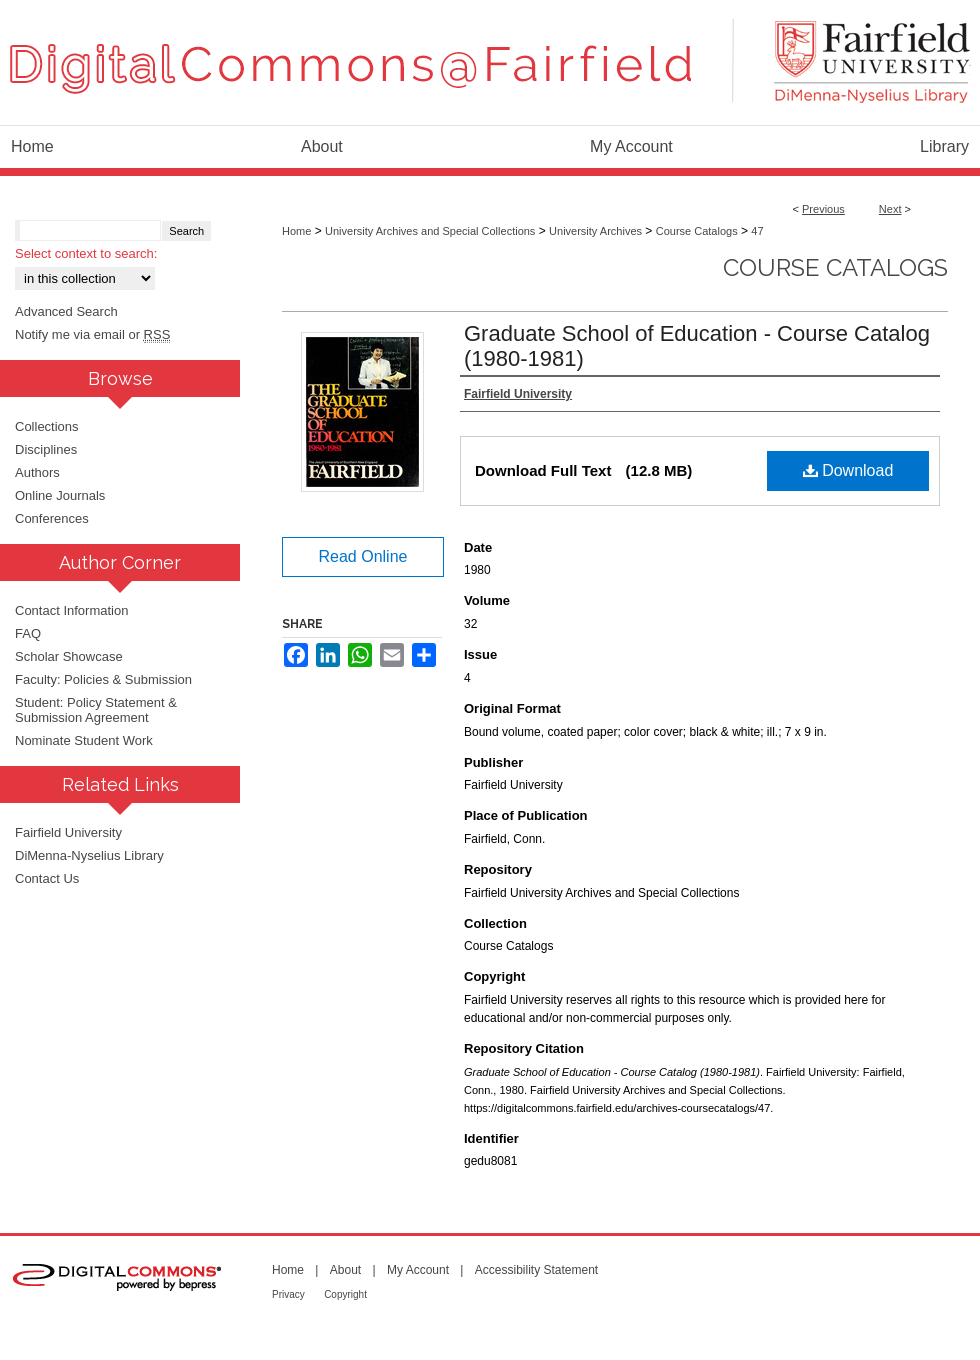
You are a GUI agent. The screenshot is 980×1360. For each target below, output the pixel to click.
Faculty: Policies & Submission (103, 679)
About (345, 1270)
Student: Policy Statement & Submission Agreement (96, 710)
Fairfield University (68, 832)
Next (890, 209)
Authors (37, 472)
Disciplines (46, 449)
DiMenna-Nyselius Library (89, 855)
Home (296, 231)
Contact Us (47, 878)
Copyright (345, 1294)
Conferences (52, 518)
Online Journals (60, 495)
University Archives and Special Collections (430, 231)
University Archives (595, 231)
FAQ (28, 633)
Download (848, 470)
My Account (418, 1270)
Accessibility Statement (536, 1270)
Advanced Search (66, 311)
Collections (47, 426)
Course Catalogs (697, 231)
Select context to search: (86, 253)
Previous (823, 209)
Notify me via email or (92, 334)
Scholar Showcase (69, 656)
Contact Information (71, 610)
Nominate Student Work (84, 740)
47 (757, 231)
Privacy (288, 1294)
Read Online (363, 556)
